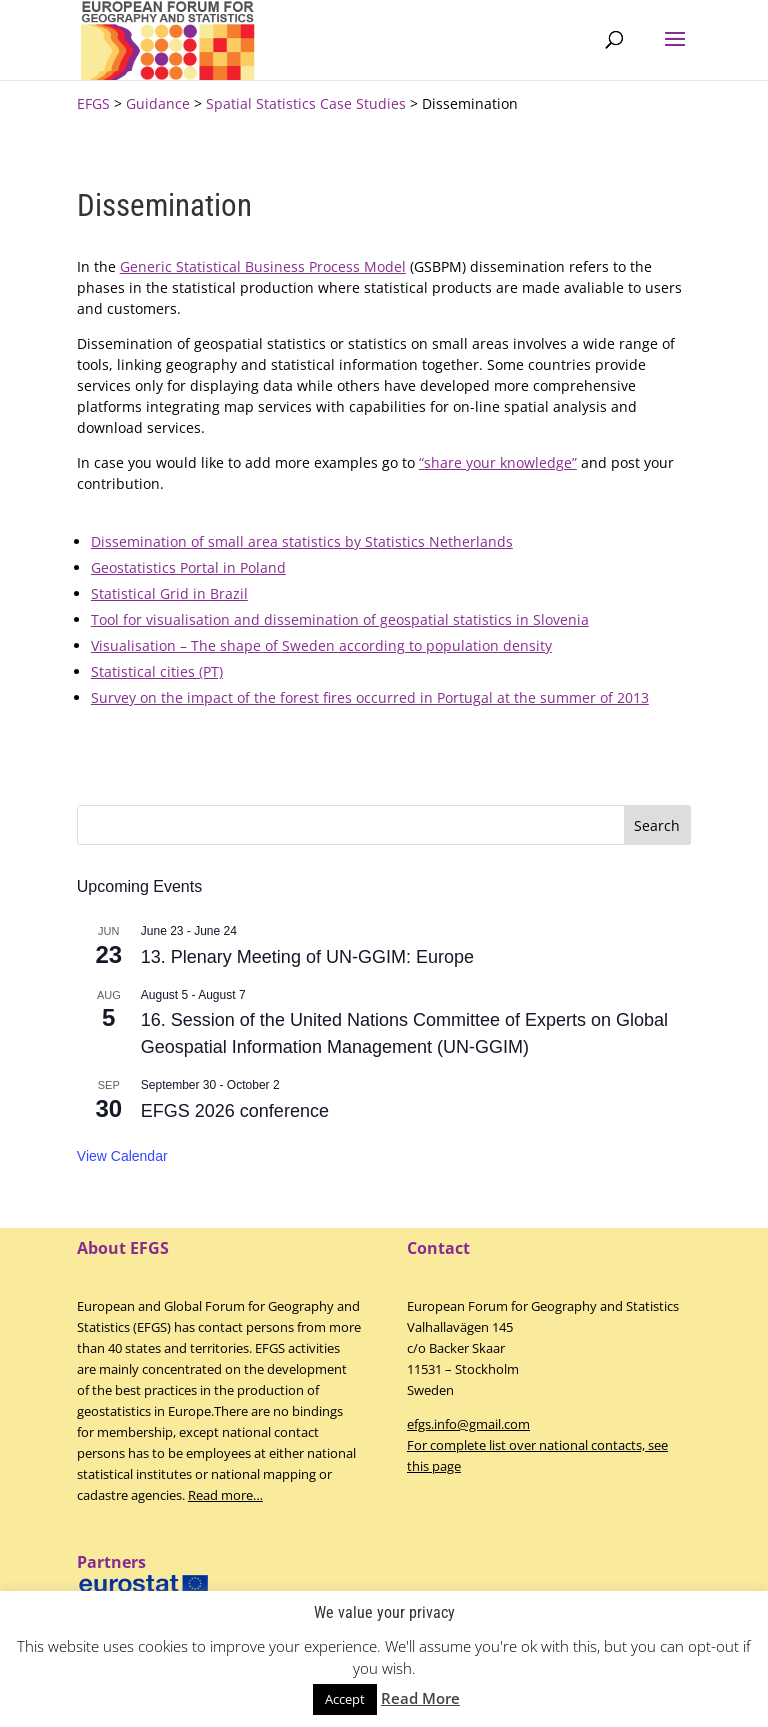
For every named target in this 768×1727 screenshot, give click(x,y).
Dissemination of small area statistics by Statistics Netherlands (302, 541)
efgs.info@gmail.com (468, 1424)
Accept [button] (345, 1699)
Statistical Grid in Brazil (169, 593)
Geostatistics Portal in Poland (188, 567)
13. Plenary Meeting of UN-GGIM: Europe (307, 957)
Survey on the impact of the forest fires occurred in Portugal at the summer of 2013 (370, 697)
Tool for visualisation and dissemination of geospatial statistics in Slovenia (340, 619)
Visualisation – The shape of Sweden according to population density (321, 645)
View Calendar (122, 1156)
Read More (420, 1698)
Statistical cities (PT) (157, 671)
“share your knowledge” (498, 462)
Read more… (225, 1495)
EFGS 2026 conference (235, 1111)
